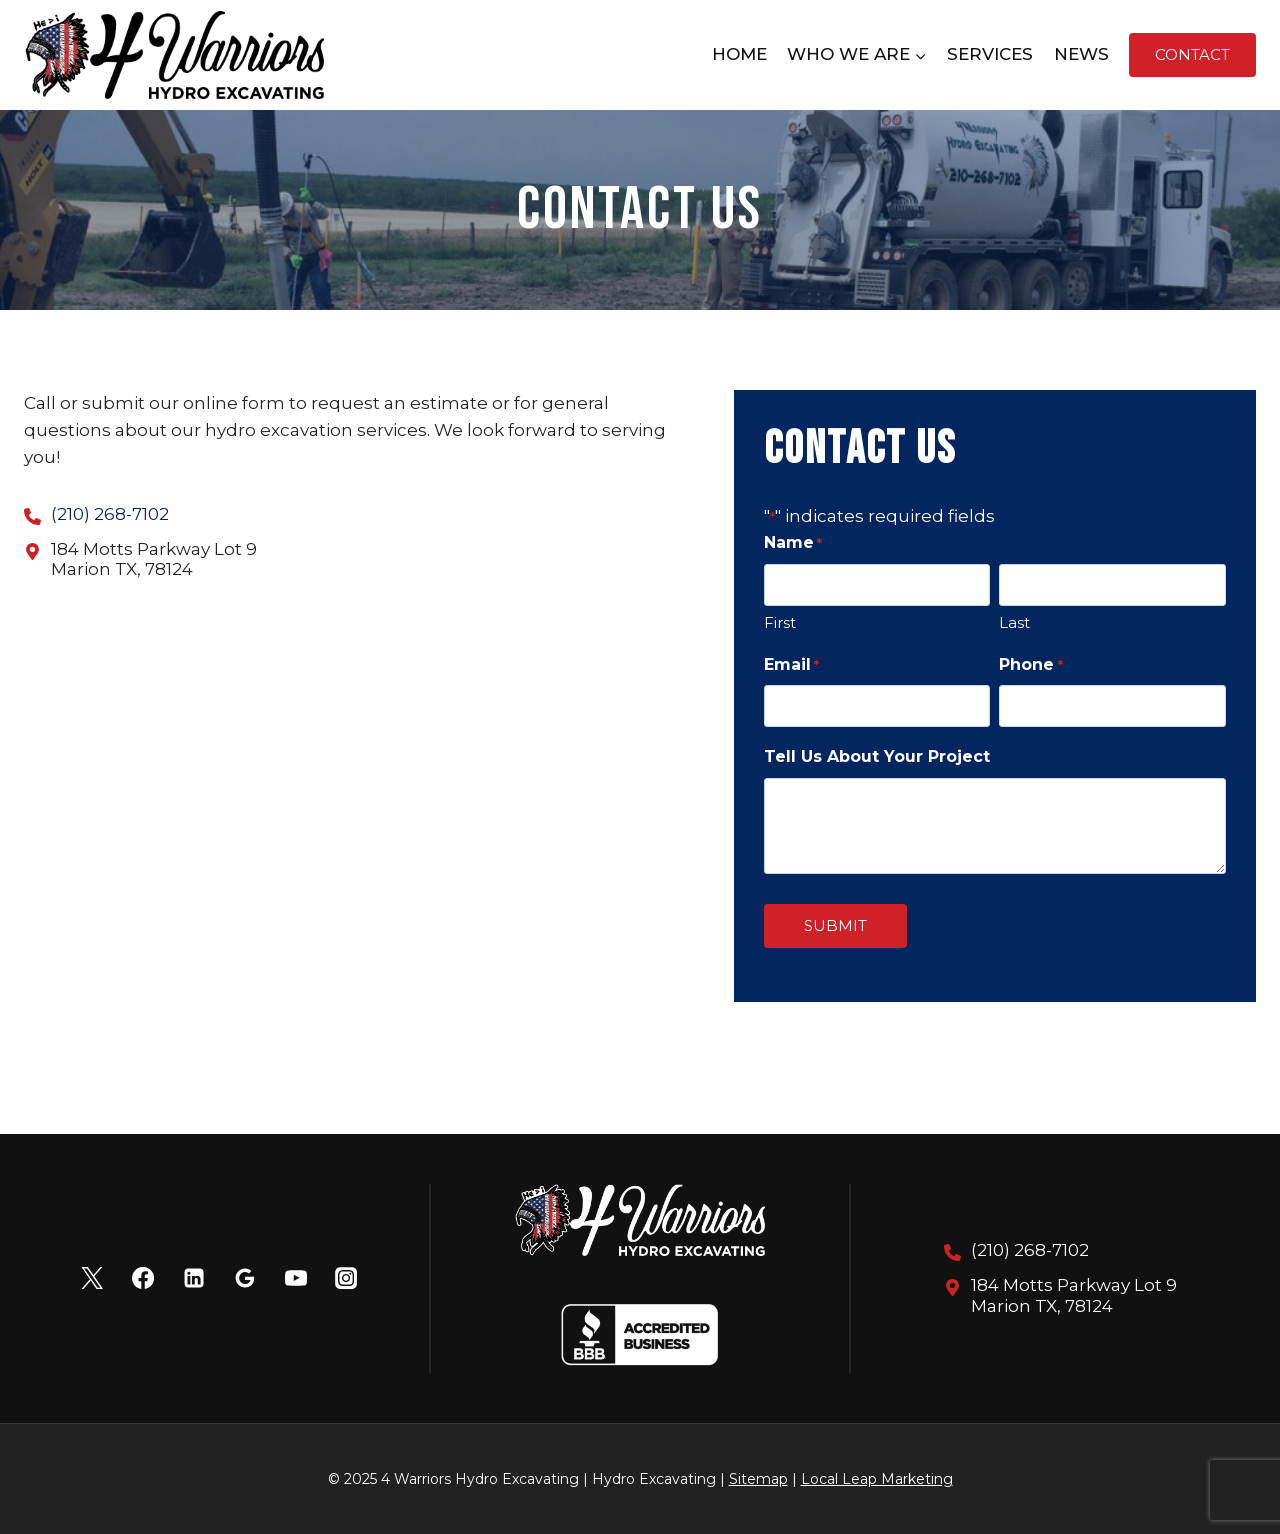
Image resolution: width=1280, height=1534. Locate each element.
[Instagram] (346, 1278)
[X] (92, 1278)
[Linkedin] (194, 1278)
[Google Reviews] (245, 1278)
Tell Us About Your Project (877, 756)
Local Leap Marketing (877, 1479)
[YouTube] (295, 1278)
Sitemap (758, 1479)
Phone (1030, 665)
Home (739, 54)
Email (791, 665)
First (780, 622)
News (1081, 54)
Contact (1192, 54)
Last (1014, 622)
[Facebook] (143, 1278)
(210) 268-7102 (110, 514)
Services (990, 54)
